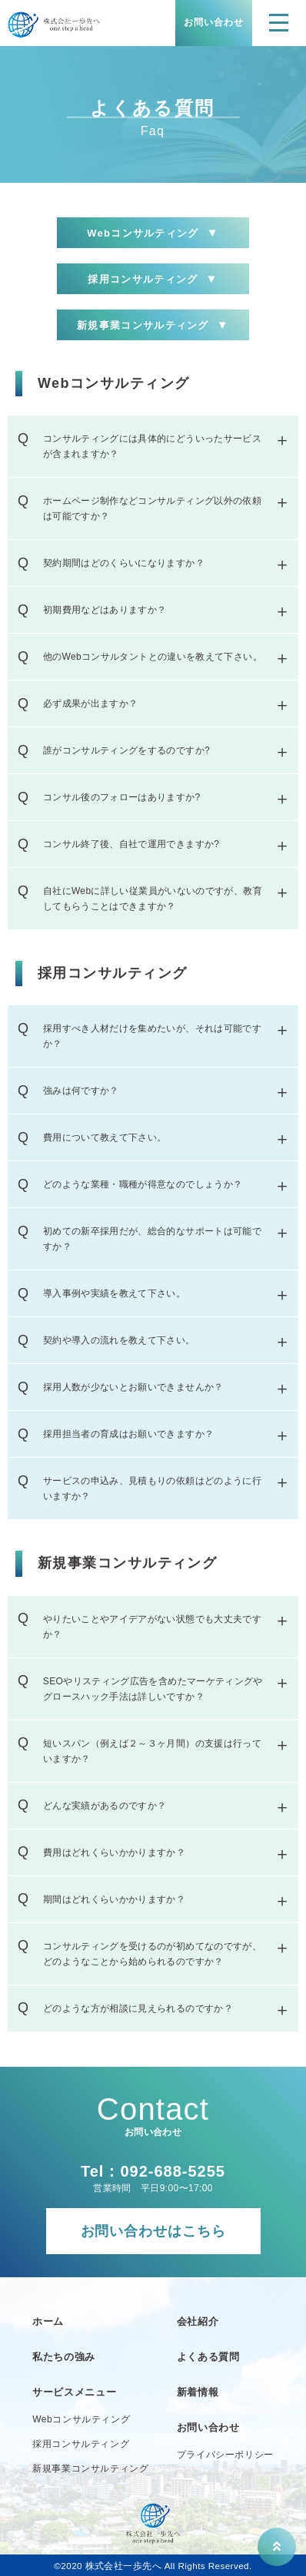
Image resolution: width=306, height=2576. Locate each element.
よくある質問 (208, 2356)
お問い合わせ (214, 22)
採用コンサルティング (153, 278)
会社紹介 (198, 2321)
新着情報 (198, 2392)
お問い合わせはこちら (153, 2231)
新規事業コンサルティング (153, 325)
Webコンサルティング (153, 232)
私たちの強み (63, 2356)
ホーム (48, 2321)
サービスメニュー (74, 2392)
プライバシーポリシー (225, 2454)
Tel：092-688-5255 (153, 2171)
